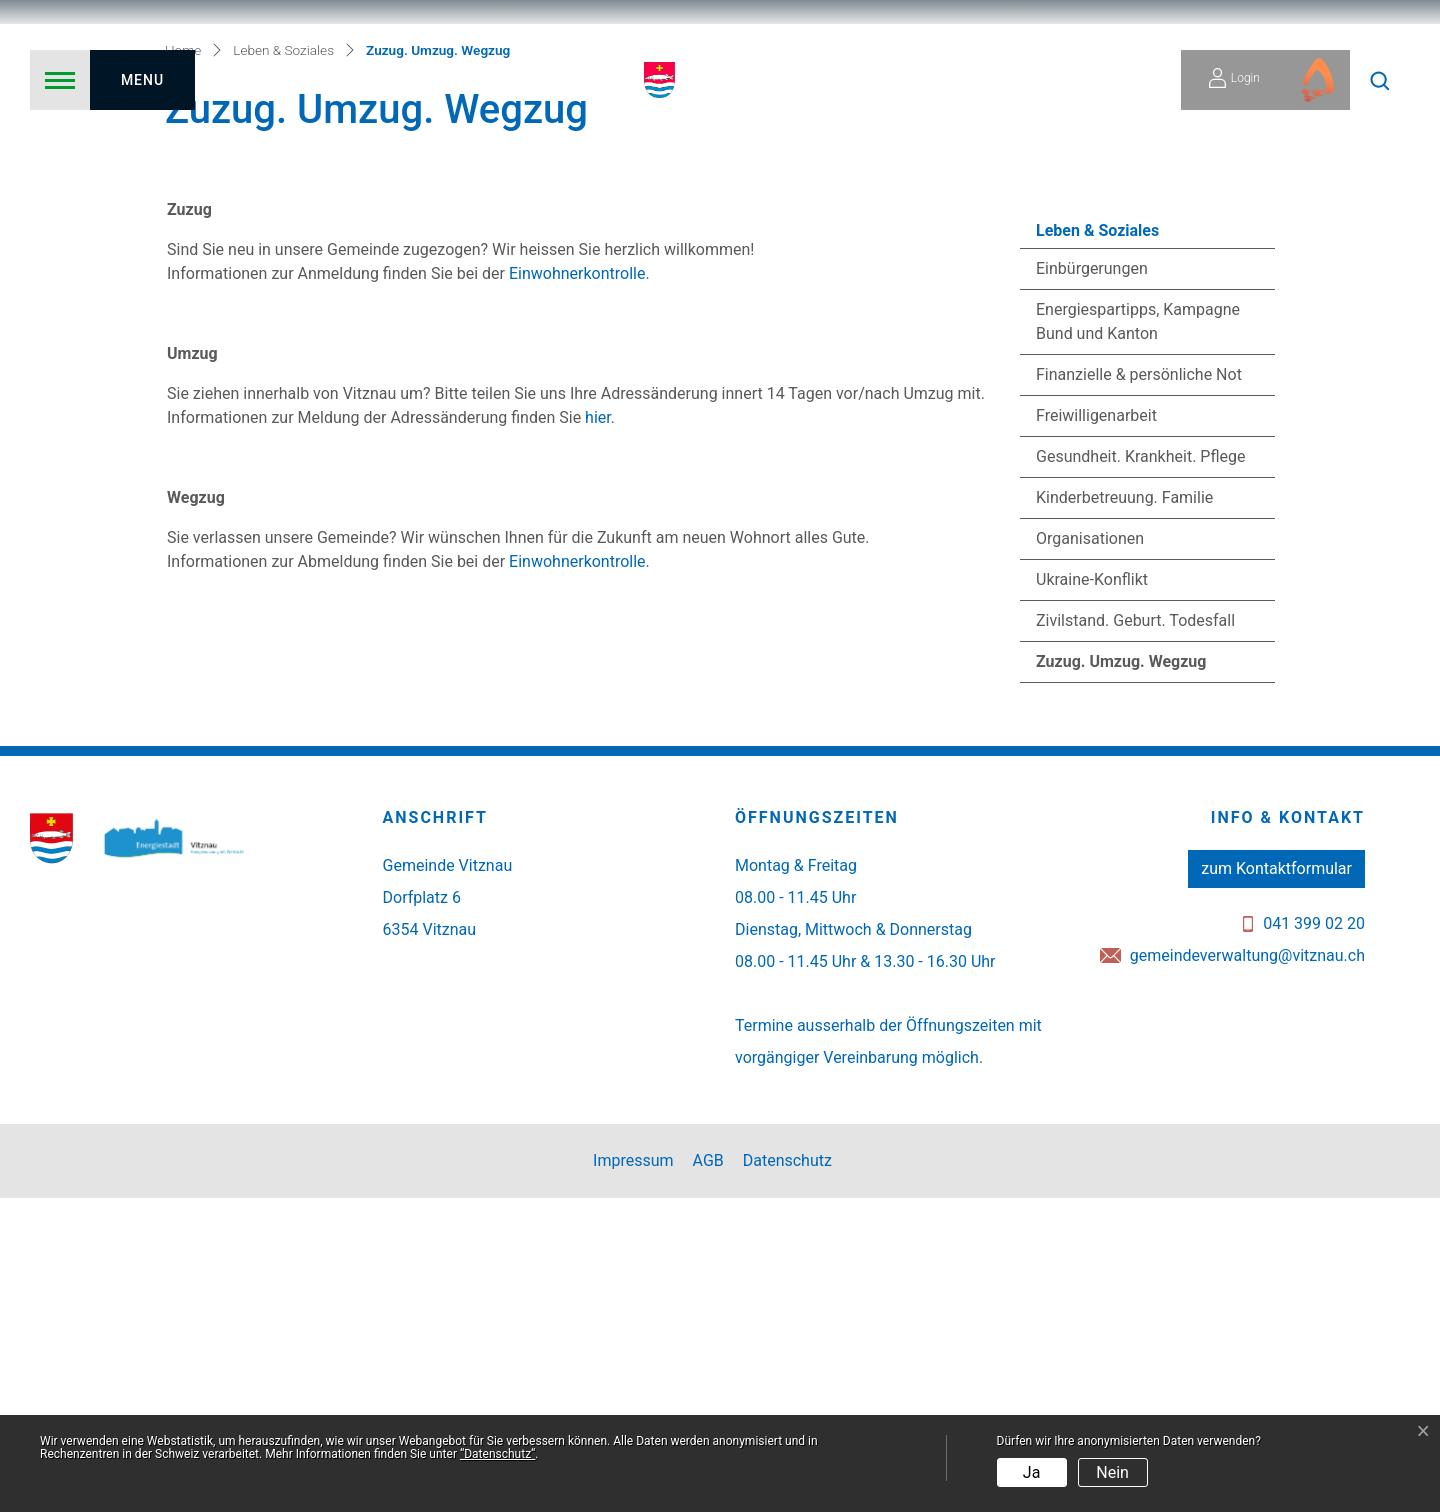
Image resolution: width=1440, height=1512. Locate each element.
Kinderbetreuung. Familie (1124, 811)
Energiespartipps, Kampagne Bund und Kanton (1138, 635)
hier (598, 731)
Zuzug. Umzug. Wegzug (1120, 981)
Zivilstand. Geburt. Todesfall (1135, 934)
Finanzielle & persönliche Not (1139, 688)
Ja (1032, 1472)
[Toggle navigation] (112, 80)
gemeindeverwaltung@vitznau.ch (1247, 1269)
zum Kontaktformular (1276, 1182)
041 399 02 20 (1314, 1237)
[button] (1380, 80)
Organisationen (1090, 852)
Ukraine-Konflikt (1092, 893)
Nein (1112, 1472)
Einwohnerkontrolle (577, 587)
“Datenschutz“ (497, 1454)
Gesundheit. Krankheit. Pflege (1140, 770)
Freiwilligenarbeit (1096, 729)
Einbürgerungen (1092, 582)
